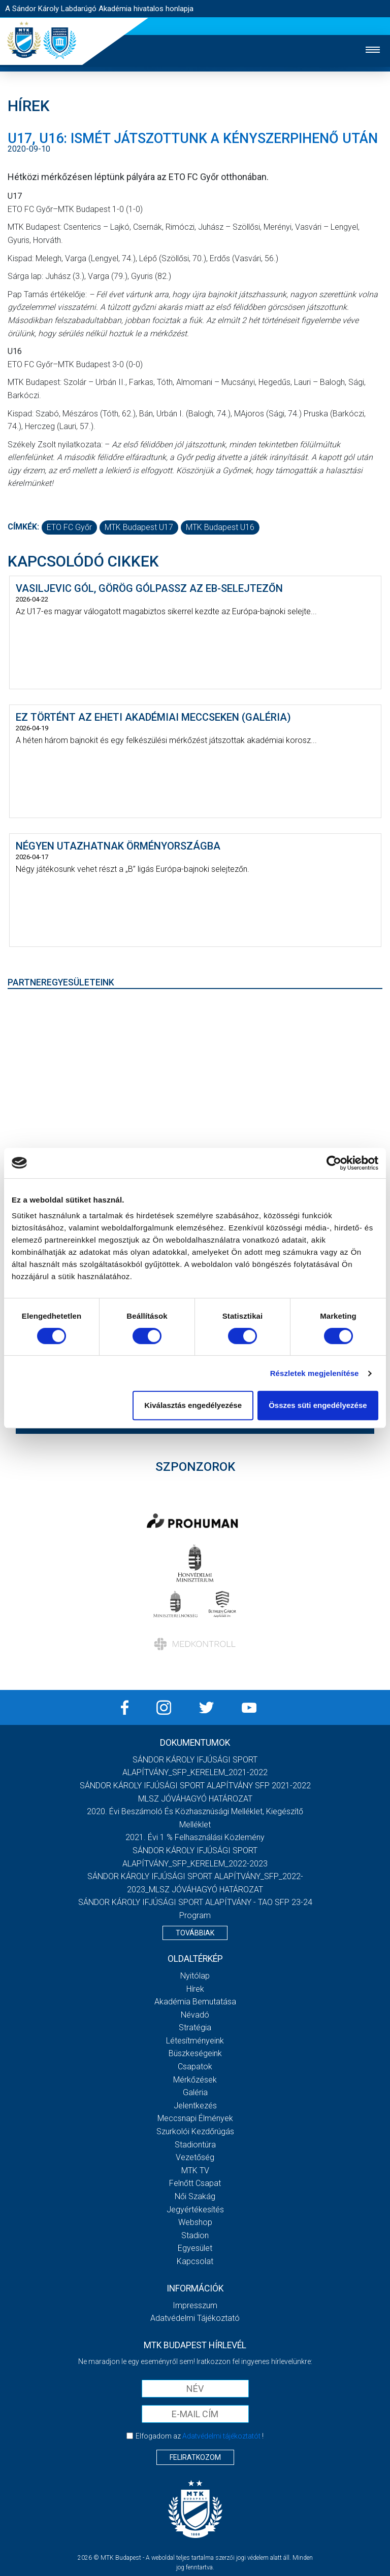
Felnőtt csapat (195, 2183)
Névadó (195, 2015)
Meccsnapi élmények (195, 2118)
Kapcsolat (195, 2261)
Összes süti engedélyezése (318, 1405)
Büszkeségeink (195, 2053)
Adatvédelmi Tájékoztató (195, 2318)
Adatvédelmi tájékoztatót (221, 2436)
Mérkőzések (195, 2080)
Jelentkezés (195, 2105)
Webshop (195, 2222)
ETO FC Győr (69, 527)
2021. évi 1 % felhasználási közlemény (195, 1837)
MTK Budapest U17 (139, 527)
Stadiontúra (195, 2144)
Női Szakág (195, 2196)
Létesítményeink (195, 2040)
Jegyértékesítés (195, 2209)
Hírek (195, 1989)
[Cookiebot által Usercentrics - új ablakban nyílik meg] (333, 1163)
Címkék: (23, 527)
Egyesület (195, 2248)
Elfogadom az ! (200, 2436)
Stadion (195, 2235)
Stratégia (195, 2027)
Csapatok (195, 2066)
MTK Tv (195, 2170)
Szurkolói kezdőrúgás (195, 2131)
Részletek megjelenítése (314, 1373)
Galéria (195, 2092)
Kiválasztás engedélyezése (193, 1405)
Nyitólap (195, 1976)
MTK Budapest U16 (220, 527)
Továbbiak (195, 1933)
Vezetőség (195, 2157)
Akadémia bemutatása (195, 2001)
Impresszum (195, 2305)
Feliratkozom (195, 2457)
